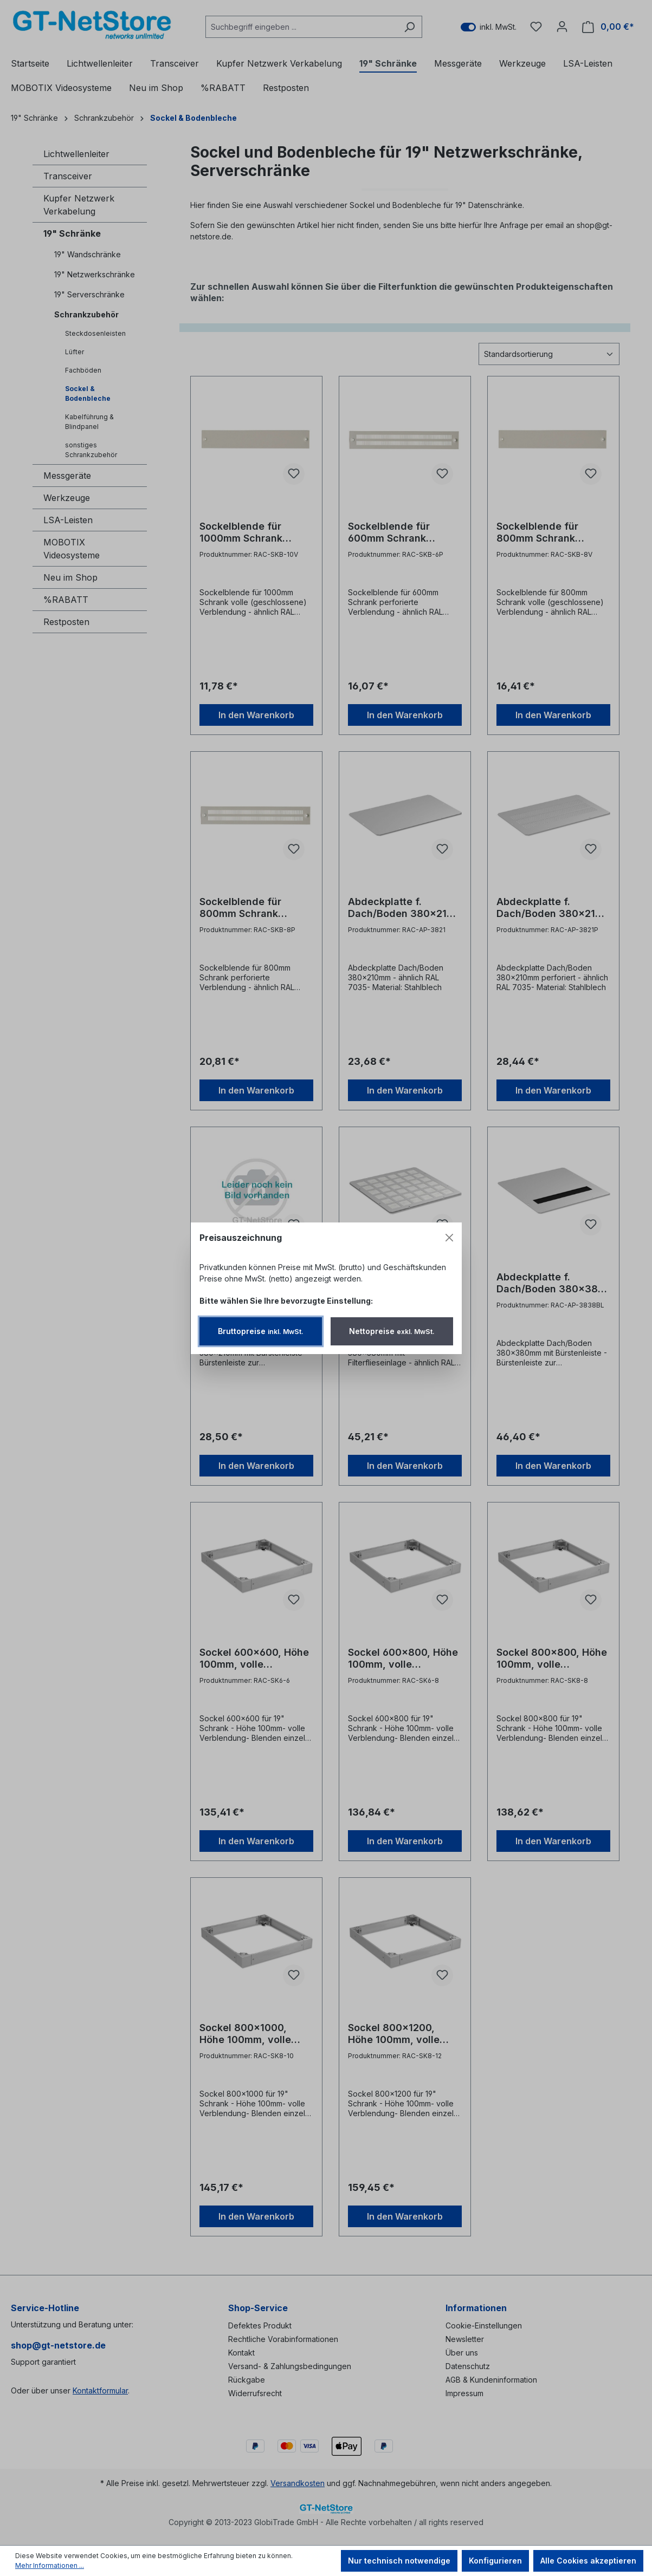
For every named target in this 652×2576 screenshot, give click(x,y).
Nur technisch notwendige (399, 2560)
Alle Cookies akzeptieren (588, 2560)
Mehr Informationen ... (49, 2565)
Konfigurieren (495, 2560)
